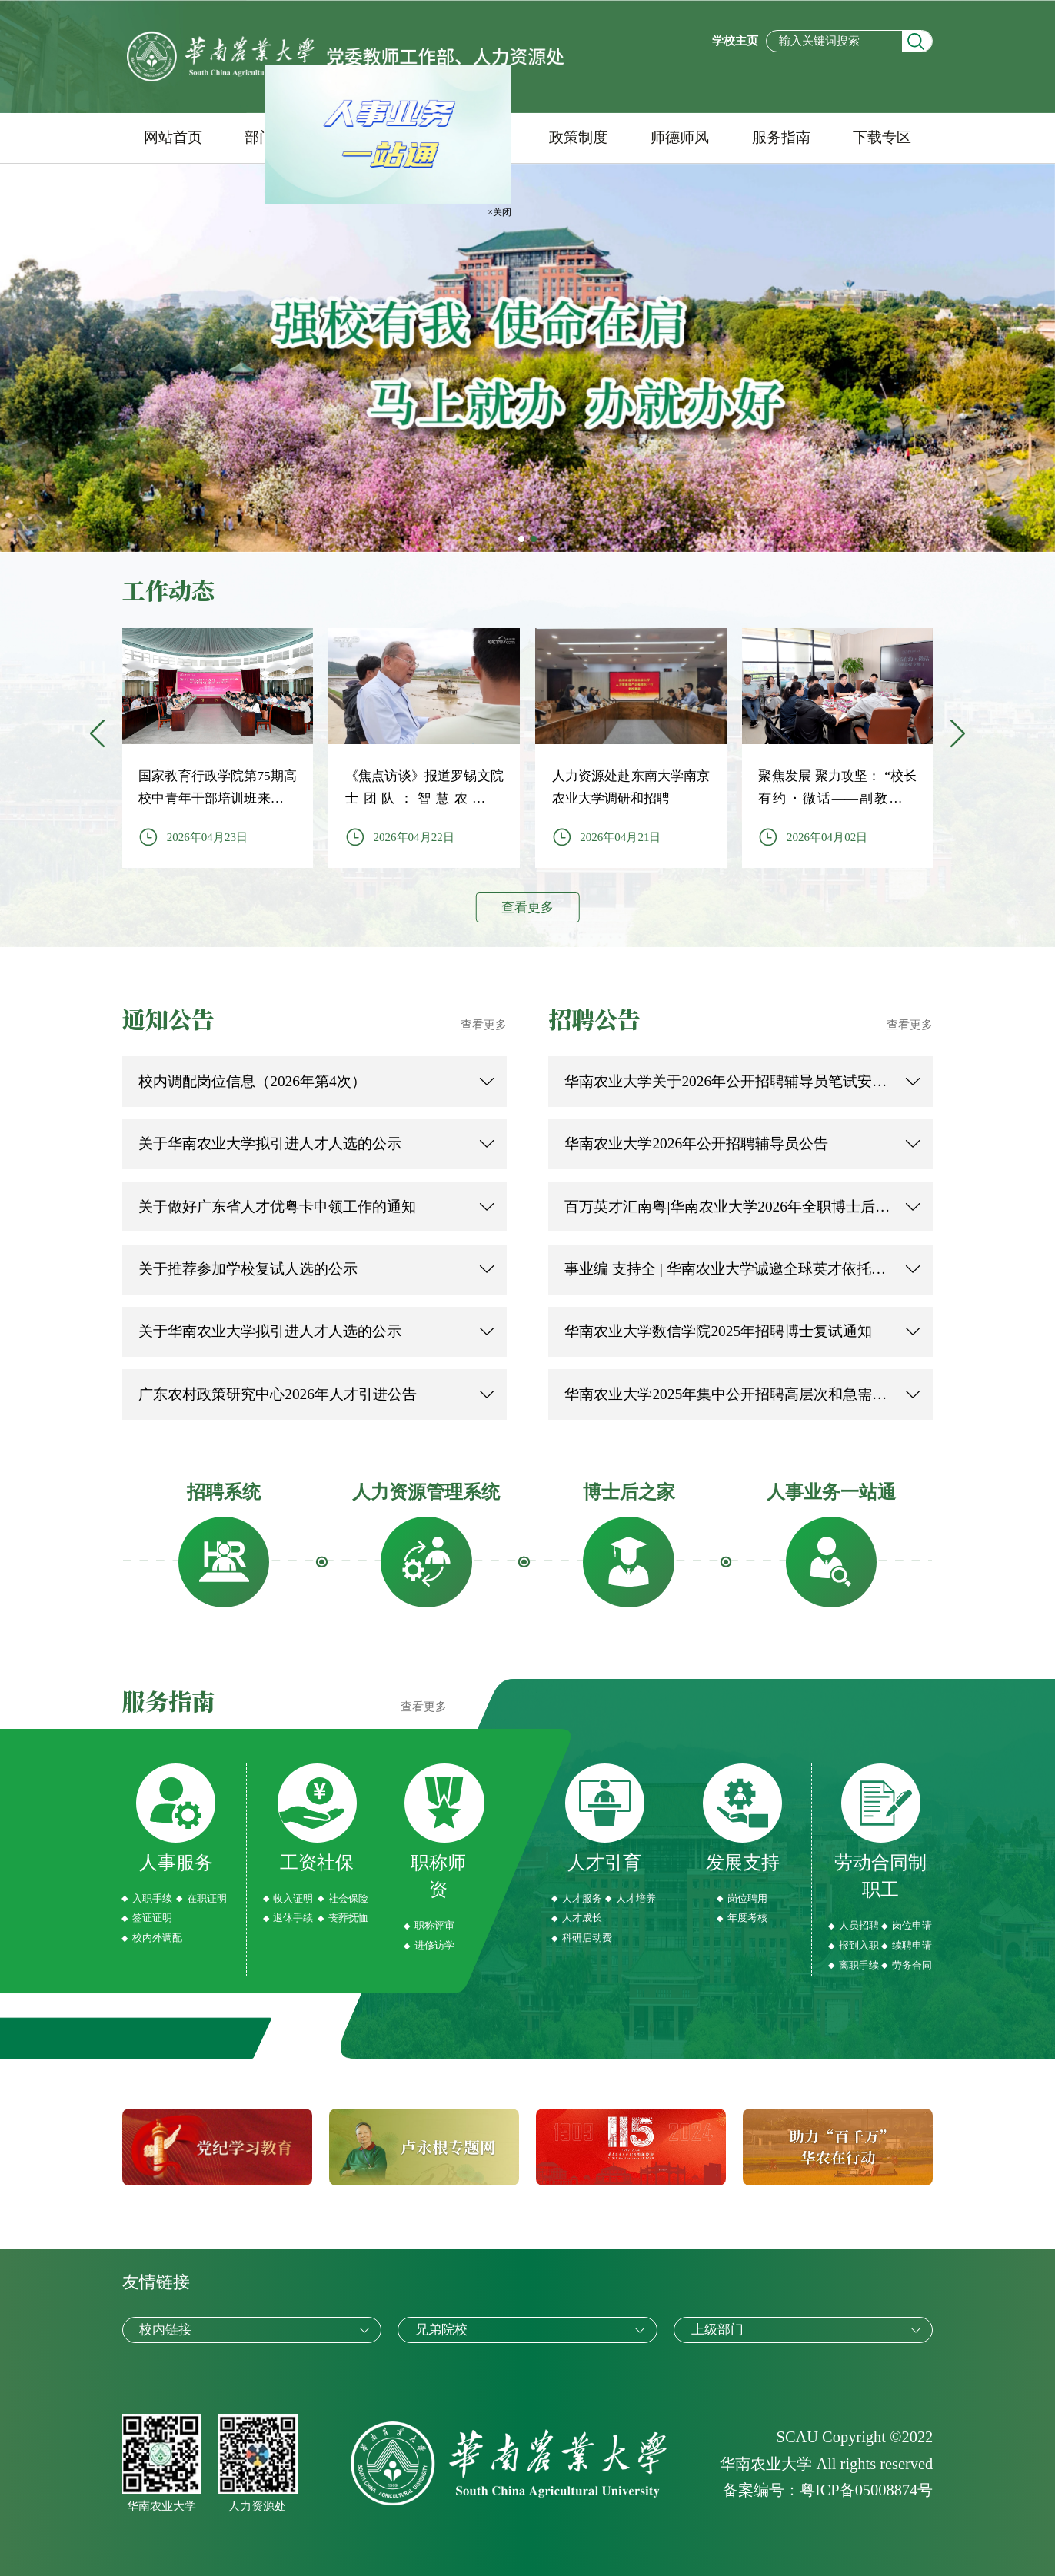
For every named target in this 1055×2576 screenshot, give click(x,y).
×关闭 (496, 209)
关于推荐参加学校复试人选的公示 (248, 1269)
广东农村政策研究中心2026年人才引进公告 (277, 1394)
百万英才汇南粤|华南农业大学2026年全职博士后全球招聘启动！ (727, 1206)
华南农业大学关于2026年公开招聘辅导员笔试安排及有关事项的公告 (727, 1081)
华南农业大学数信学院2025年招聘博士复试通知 (718, 1331)
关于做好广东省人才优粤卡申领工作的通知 (277, 1206)
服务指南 (781, 137)
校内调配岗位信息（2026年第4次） (251, 1081)
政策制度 (578, 137)
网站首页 (173, 137)
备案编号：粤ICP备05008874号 (828, 2489)
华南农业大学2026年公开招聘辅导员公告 (696, 1143)
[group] (218, 748)
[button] (957, 734)
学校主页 (735, 41)
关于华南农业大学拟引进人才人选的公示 (269, 1143)
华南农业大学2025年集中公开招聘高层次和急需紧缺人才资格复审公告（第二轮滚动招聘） (727, 1394)
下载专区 (882, 137)
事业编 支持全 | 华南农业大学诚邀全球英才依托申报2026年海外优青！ (727, 1269)
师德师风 (680, 137)
